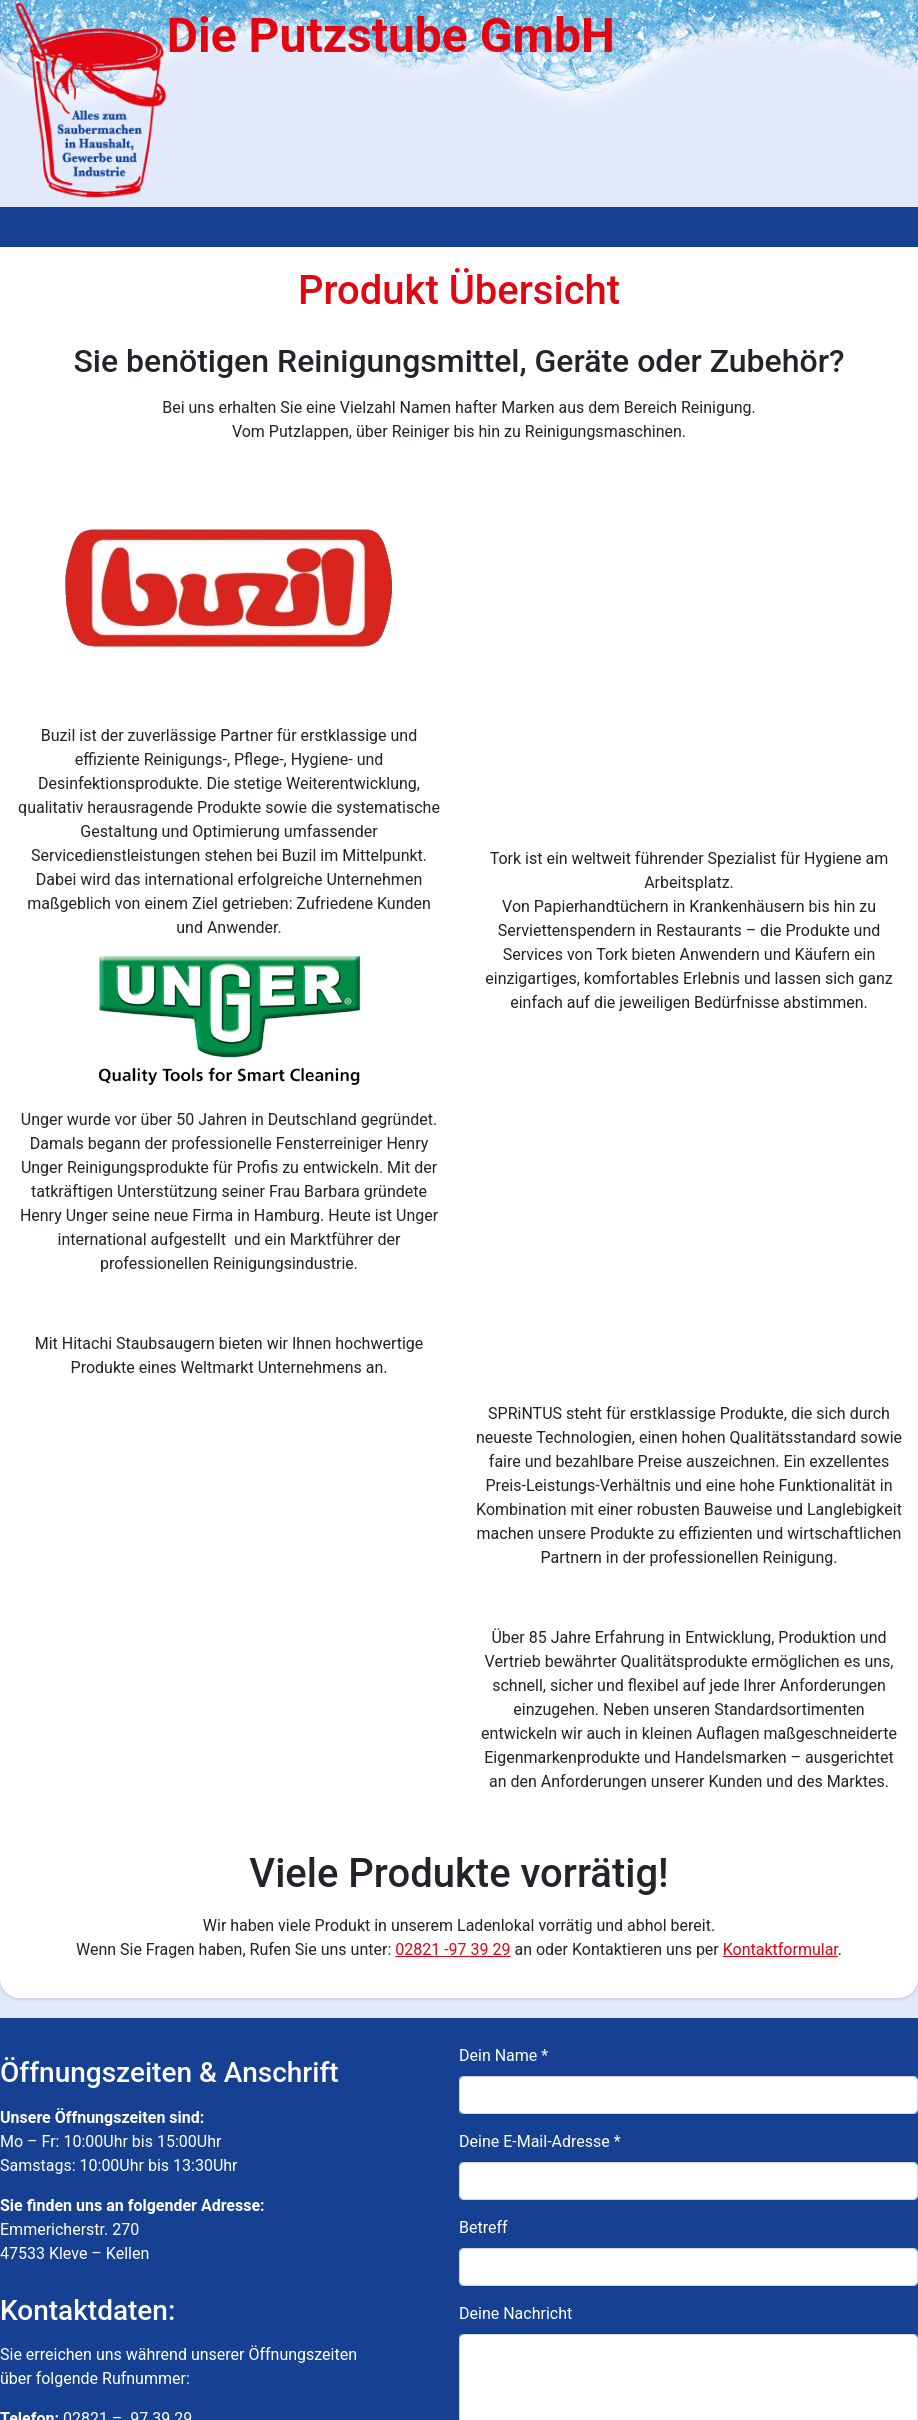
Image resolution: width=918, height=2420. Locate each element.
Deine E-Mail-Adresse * (540, 1727)
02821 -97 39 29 (452, 1535)
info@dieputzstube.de (78, 2116)
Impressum (287, 2399)
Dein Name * (503, 1641)
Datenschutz (371, 2399)
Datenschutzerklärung (774, 2305)
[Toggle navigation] (28, 227)
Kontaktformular (780, 1535)
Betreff (483, 1813)
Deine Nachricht (515, 1899)
